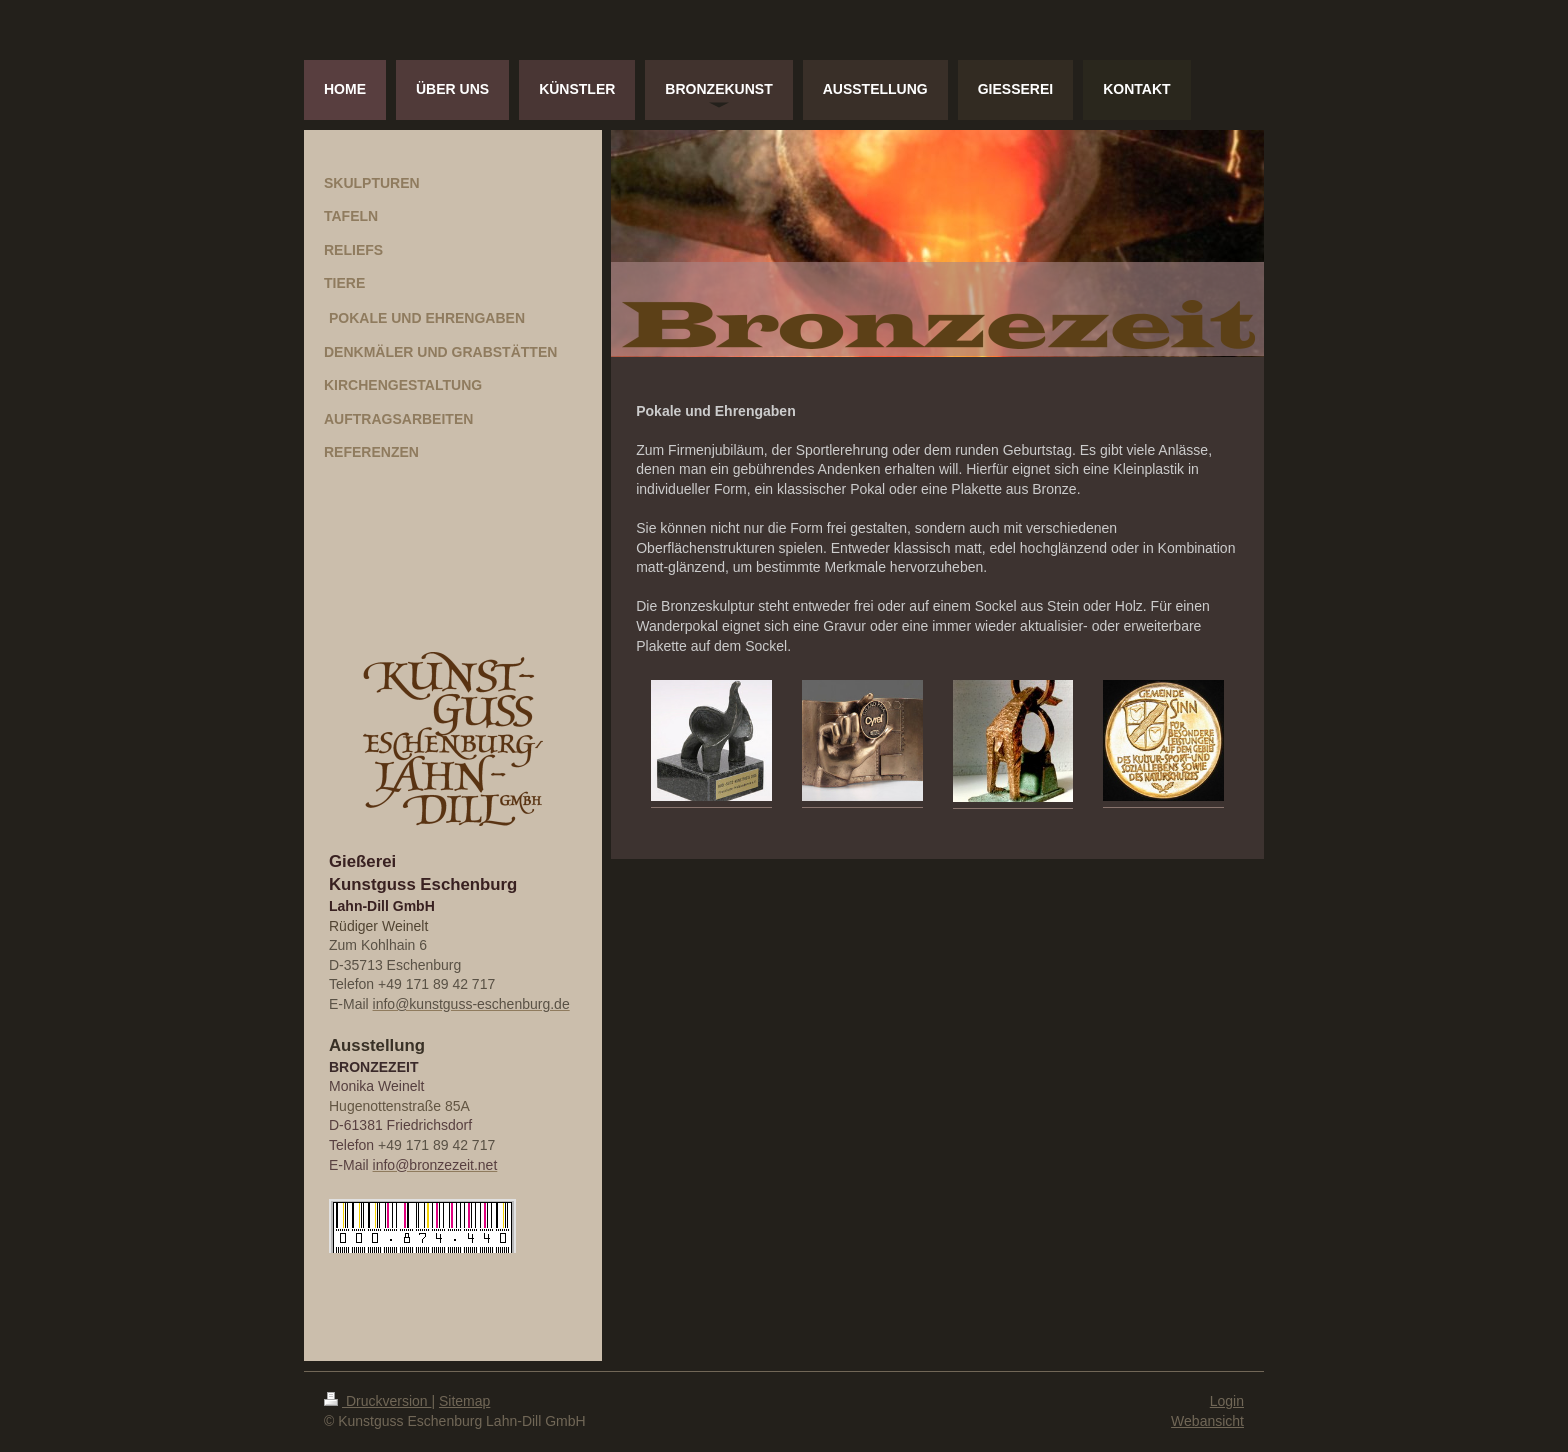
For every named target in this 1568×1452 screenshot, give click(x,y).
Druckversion (377, 1401)
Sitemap (464, 1401)
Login (1227, 1401)
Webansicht (1207, 1421)
